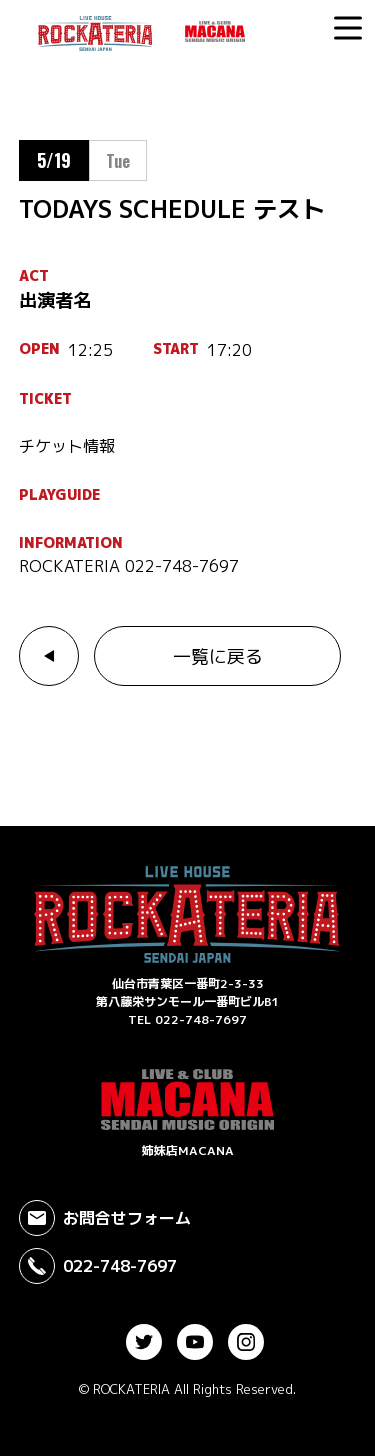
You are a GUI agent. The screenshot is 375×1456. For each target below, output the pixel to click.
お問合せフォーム (105, 1218)
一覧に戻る (218, 656)
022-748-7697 (98, 1266)
